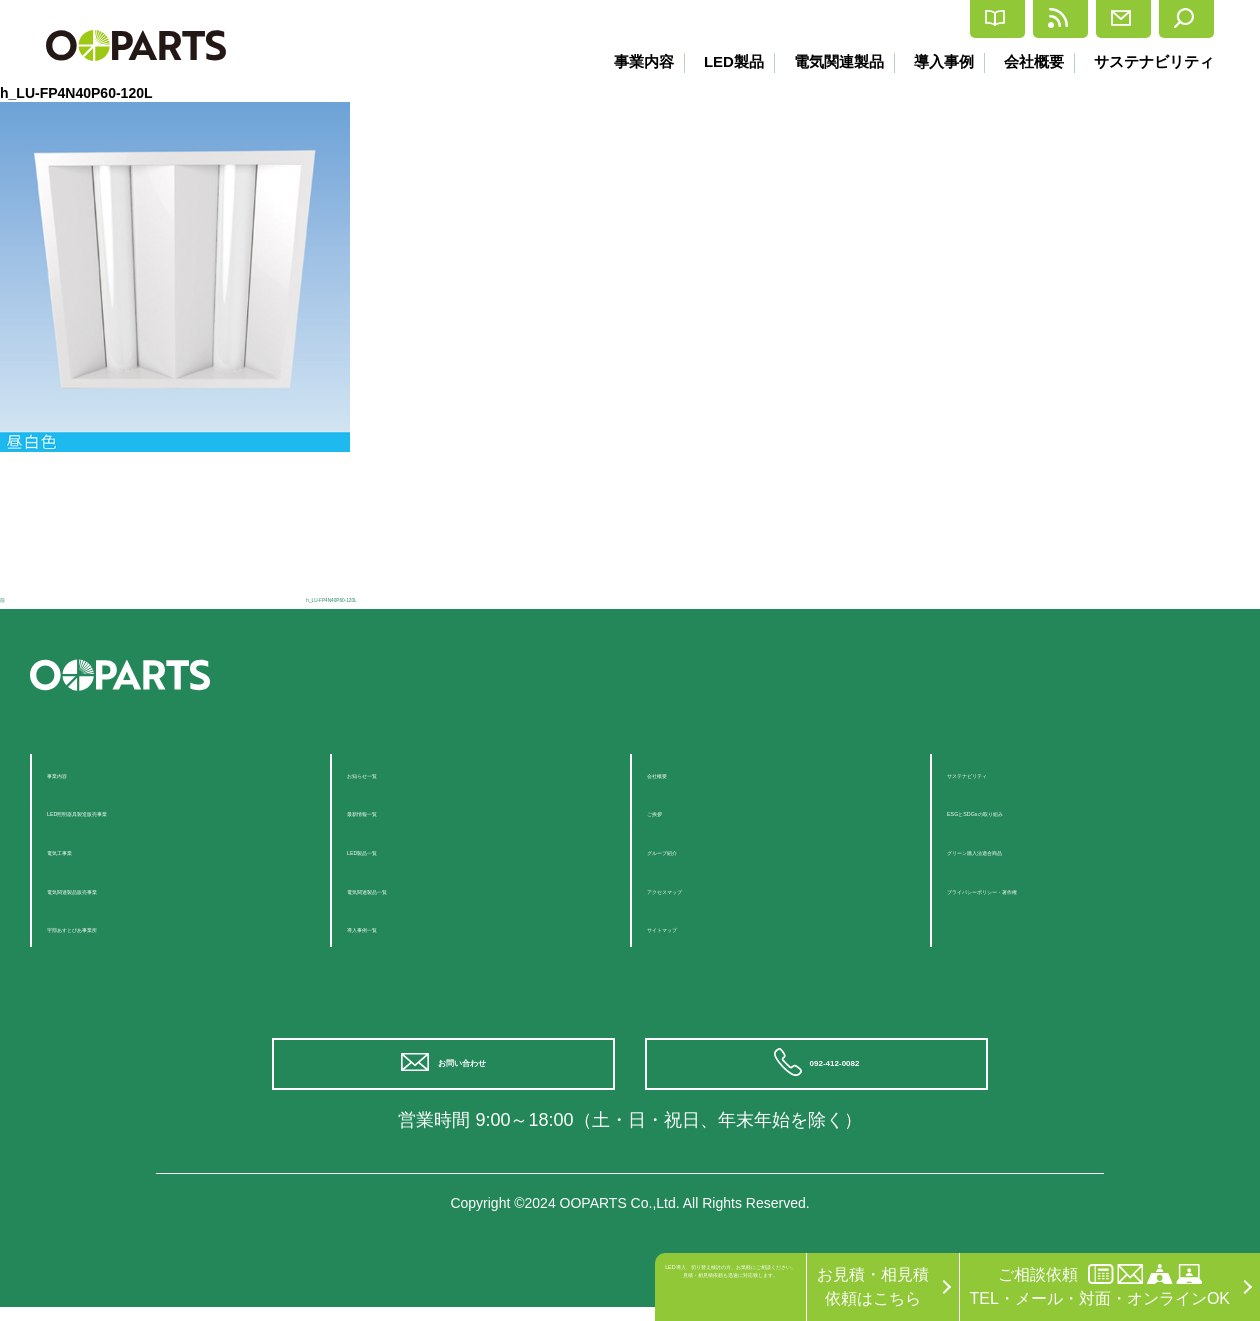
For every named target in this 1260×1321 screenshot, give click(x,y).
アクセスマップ (703, 888)
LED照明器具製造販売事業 (142, 810)
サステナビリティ (1154, 61)
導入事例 (936, 61)
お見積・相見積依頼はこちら (873, 1286)
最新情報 (940, 19)
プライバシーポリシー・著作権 (1059, 888)
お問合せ (1063, 19)
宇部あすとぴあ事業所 (127, 926)
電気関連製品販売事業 (127, 888)
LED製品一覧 (394, 849)
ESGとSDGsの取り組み (1033, 810)
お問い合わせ (470, 1070)
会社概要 (1030, 61)
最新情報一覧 (395, 810)
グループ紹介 (695, 849)
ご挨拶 (671, 810)
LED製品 (718, 61)
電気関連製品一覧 (411, 888)
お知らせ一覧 (395, 772)
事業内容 (625, 61)
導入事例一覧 (395, 926)
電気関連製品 (827, 61)
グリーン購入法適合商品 (1035, 849)
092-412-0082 (842, 1070)
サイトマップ (695, 926)
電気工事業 (87, 849)
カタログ (817, 19)
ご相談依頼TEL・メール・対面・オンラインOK (1100, 1285)
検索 (1172, 19)
